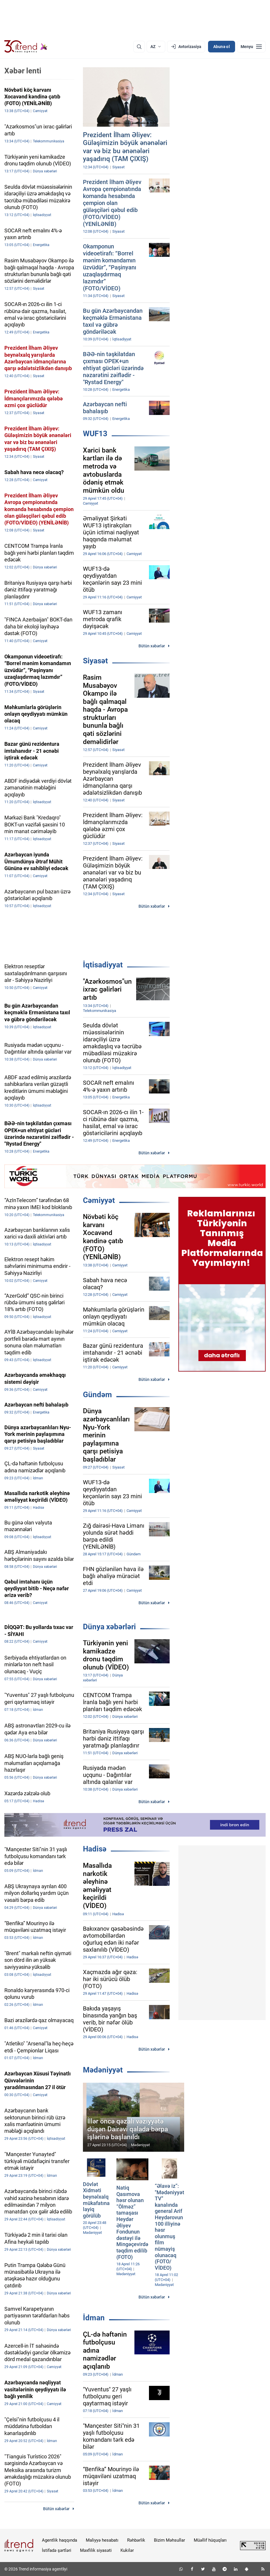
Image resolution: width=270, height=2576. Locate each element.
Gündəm (97, 1394)
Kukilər (127, 2550)
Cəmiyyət (99, 1200)
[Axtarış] (139, 46)
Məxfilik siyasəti (96, 2550)
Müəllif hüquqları (210, 2540)
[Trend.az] (25, 46)
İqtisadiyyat (103, 964)
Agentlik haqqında (59, 2540)
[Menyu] (251, 46)
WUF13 (95, 433)
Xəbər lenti (22, 70)
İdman (94, 2317)
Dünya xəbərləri (109, 1626)
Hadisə (94, 1848)
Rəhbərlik (136, 2540)
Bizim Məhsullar (169, 2540)
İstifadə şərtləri (56, 2550)
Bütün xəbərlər (151, 646)
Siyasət (95, 660)
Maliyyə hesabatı (102, 2540)
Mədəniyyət (103, 2070)
